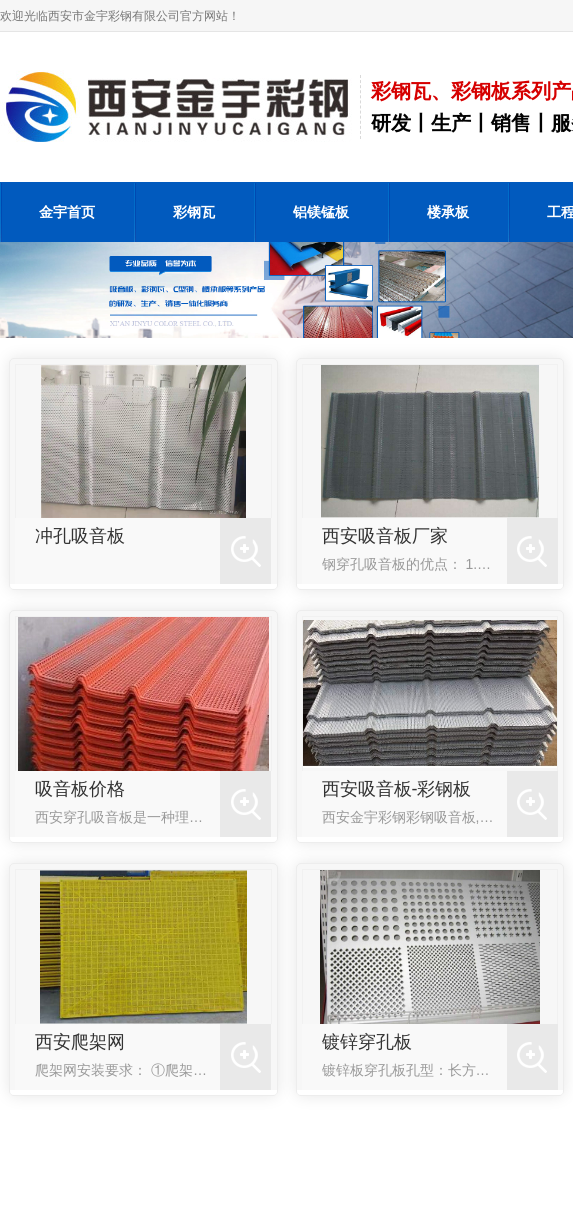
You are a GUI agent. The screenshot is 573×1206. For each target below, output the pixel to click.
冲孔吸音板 (80, 536)
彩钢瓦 (194, 212)
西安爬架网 (80, 1042)
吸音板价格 (80, 789)
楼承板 (448, 212)
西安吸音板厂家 (385, 536)
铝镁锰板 (321, 212)
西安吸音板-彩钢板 (397, 789)
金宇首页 (67, 212)
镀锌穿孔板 (367, 1042)
